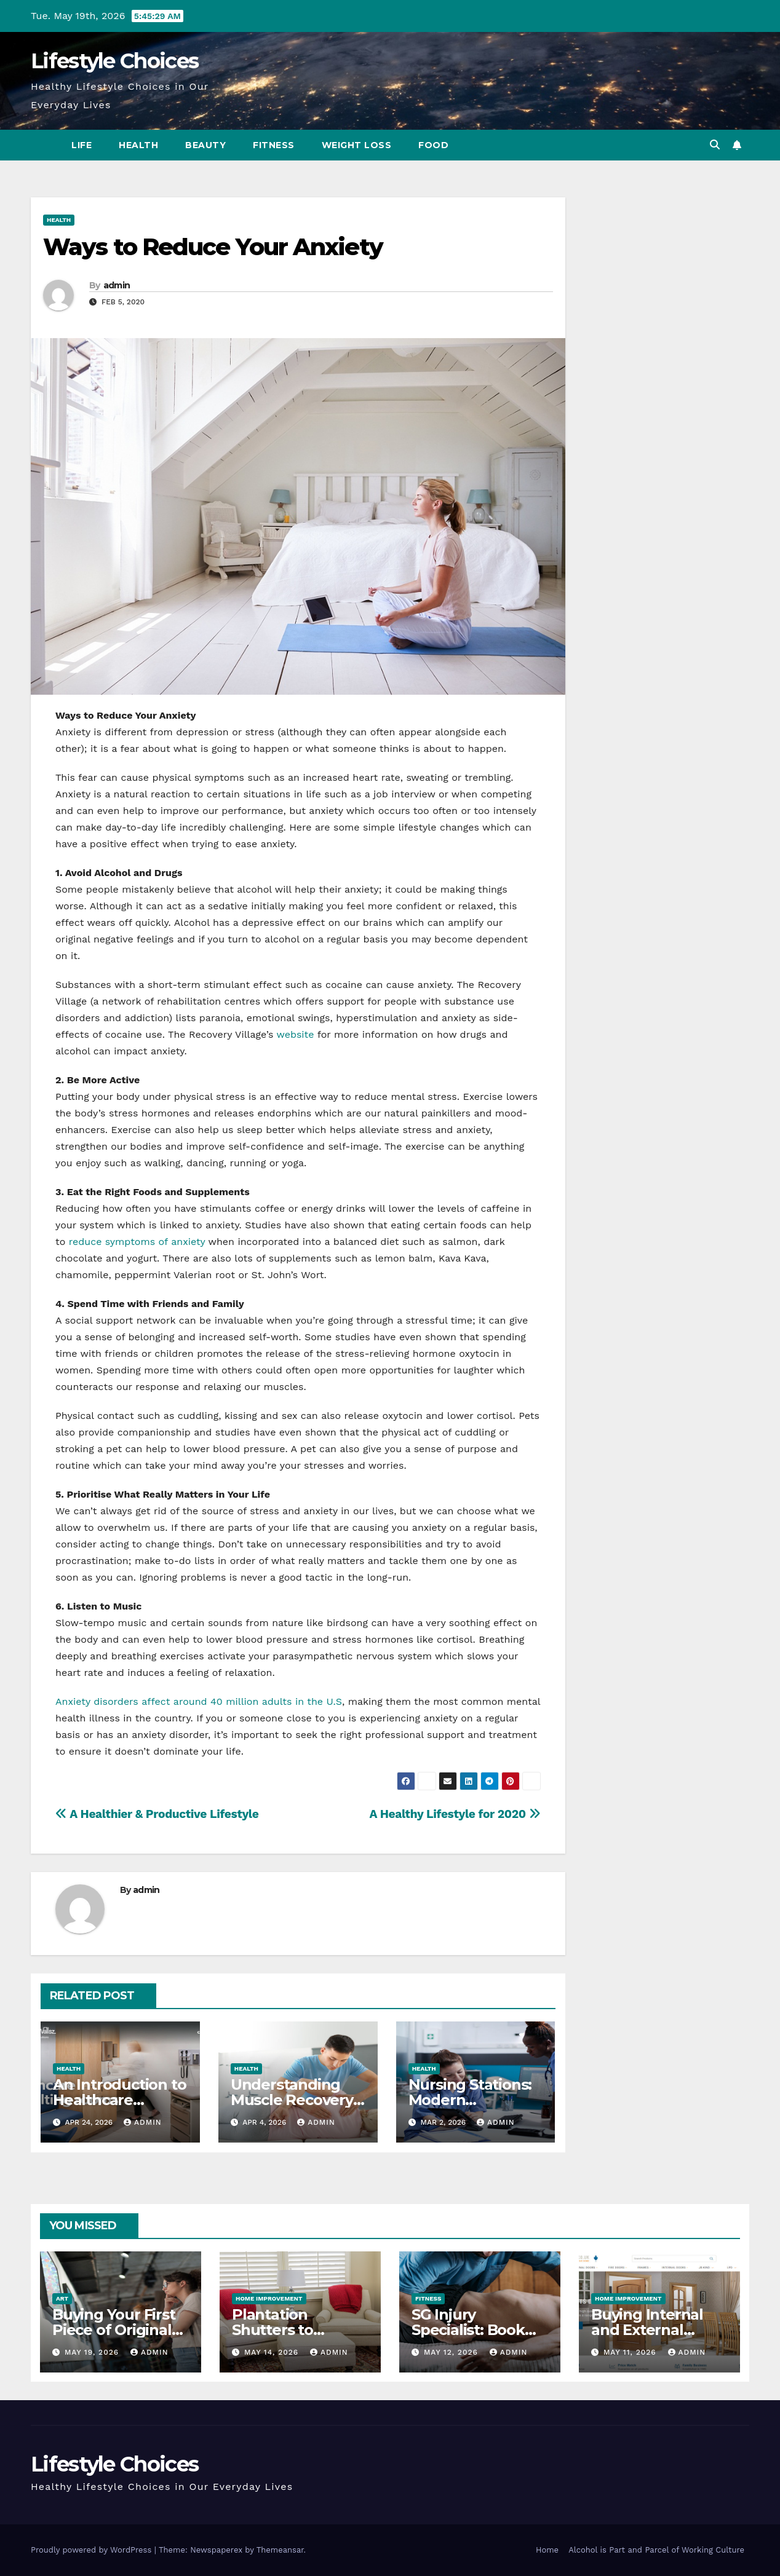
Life (81, 145)
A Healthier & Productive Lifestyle (156, 1814)
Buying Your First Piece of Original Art (113, 2329)
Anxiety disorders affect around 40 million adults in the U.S (198, 1701)
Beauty (205, 145)
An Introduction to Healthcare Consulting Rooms (119, 2100)
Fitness (274, 145)
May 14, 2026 (272, 2352)
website (295, 1034)
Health (138, 145)
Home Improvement (269, 2298)
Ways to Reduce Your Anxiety (213, 246)
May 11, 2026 (631, 2352)
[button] (715, 145)
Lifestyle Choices (114, 61)
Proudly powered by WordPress (92, 2549)
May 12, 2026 (452, 2352)
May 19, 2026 (93, 2352)
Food (433, 145)
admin (116, 285)
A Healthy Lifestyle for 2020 (455, 1814)
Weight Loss (357, 145)
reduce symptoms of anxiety (137, 1241)
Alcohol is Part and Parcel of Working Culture (656, 2549)
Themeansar (280, 2549)
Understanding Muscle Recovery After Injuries (292, 2100)
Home (547, 2549)
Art (62, 2298)
